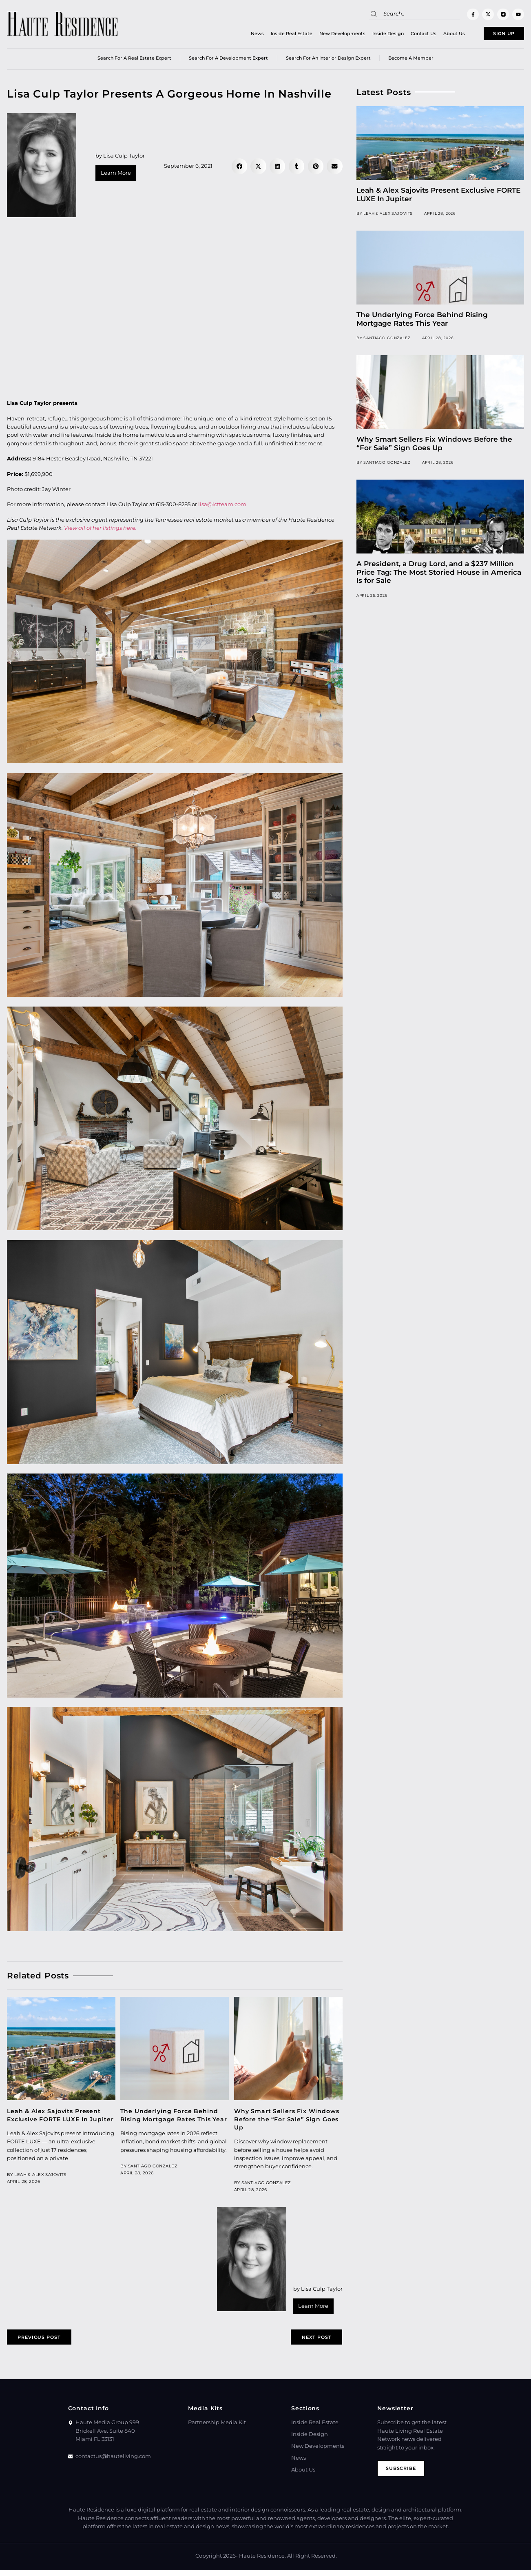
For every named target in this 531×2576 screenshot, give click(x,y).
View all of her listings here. (100, 531)
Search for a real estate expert (134, 61)
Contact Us (404, 35)
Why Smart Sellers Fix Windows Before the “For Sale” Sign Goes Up (286, 2122)
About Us (435, 35)
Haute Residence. (262, 2561)
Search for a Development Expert (228, 61)
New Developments (323, 35)
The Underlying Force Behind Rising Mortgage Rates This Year (422, 321)
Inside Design (369, 35)
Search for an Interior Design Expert (328, 61)
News (238, 35)
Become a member (411, 61)
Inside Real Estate (272, 35)
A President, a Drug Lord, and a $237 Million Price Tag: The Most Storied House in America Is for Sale (438, 574)
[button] (239, 169)
